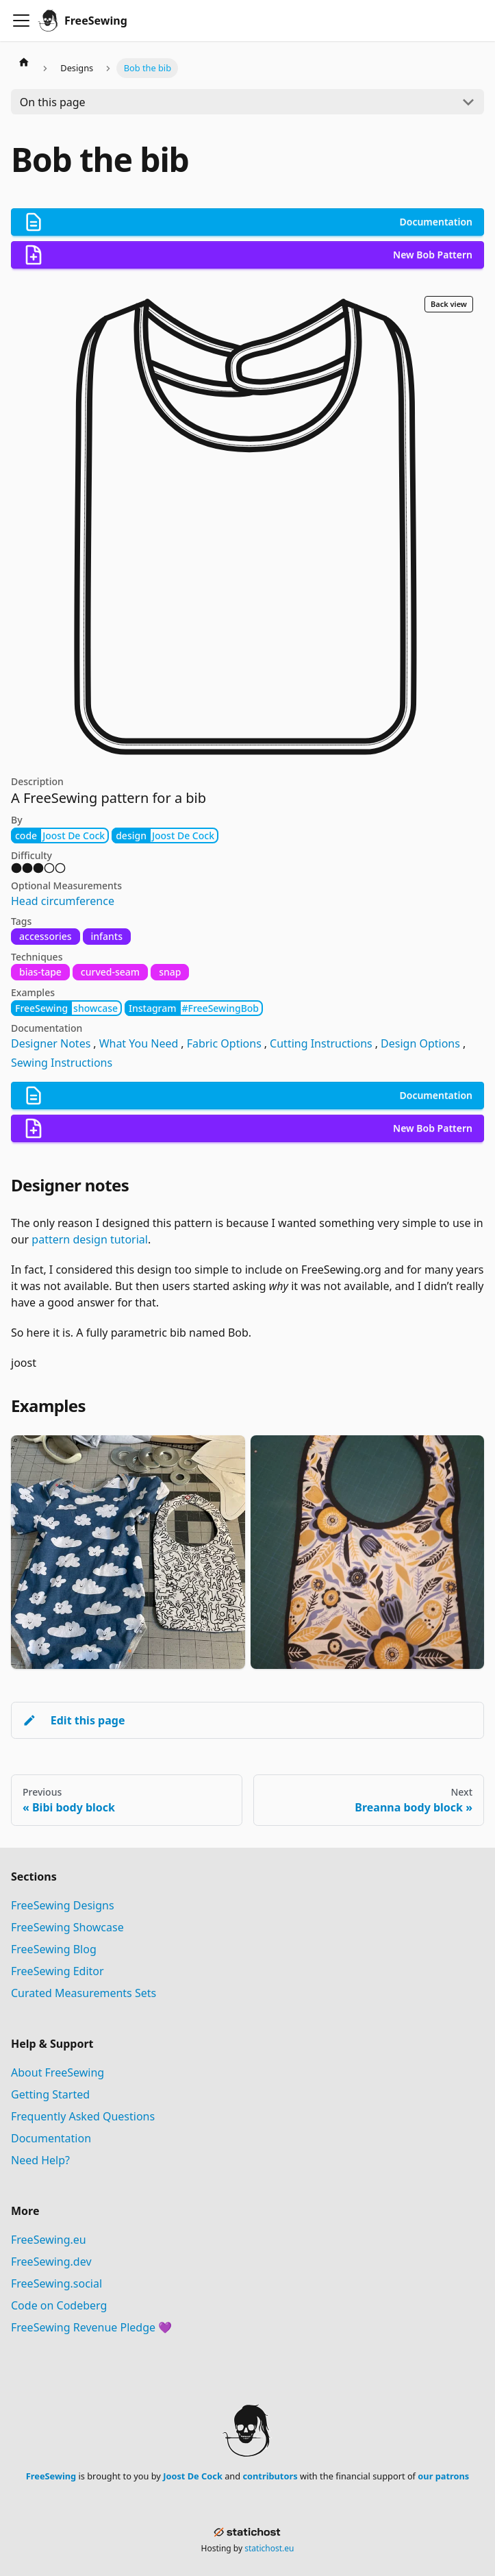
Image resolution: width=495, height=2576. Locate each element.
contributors (269, 2476)
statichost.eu (269, 2548)
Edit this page (74, 1720)
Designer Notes (50, 1043)
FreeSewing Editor (57, 1971)
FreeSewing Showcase (67, 1927)
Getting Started (50, 2094)
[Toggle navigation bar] (21, 20)
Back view (449, 304)
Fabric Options (224, 1043)
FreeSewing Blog (54, 1949)
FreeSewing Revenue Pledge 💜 (91, 2327)
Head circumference (62, 900)
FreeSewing (51, 2476)
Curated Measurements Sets (83, 1993)
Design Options (420, 1043)
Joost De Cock (193, 2476)
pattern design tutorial (89, 1239)
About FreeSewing (57, 2072)
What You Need (139, 1043)
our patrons (443, 2476)
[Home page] (24, 61)
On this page (53, 102)
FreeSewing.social (56, 2283)
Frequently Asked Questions (83, 2116)
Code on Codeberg (59, 2305)
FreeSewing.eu (48, 2239)
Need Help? (40, 2160)
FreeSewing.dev (51, 2261)
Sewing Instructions (61, 1062)
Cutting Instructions (321, 1043)
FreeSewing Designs (62, 1905)
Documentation (51, 2138)
